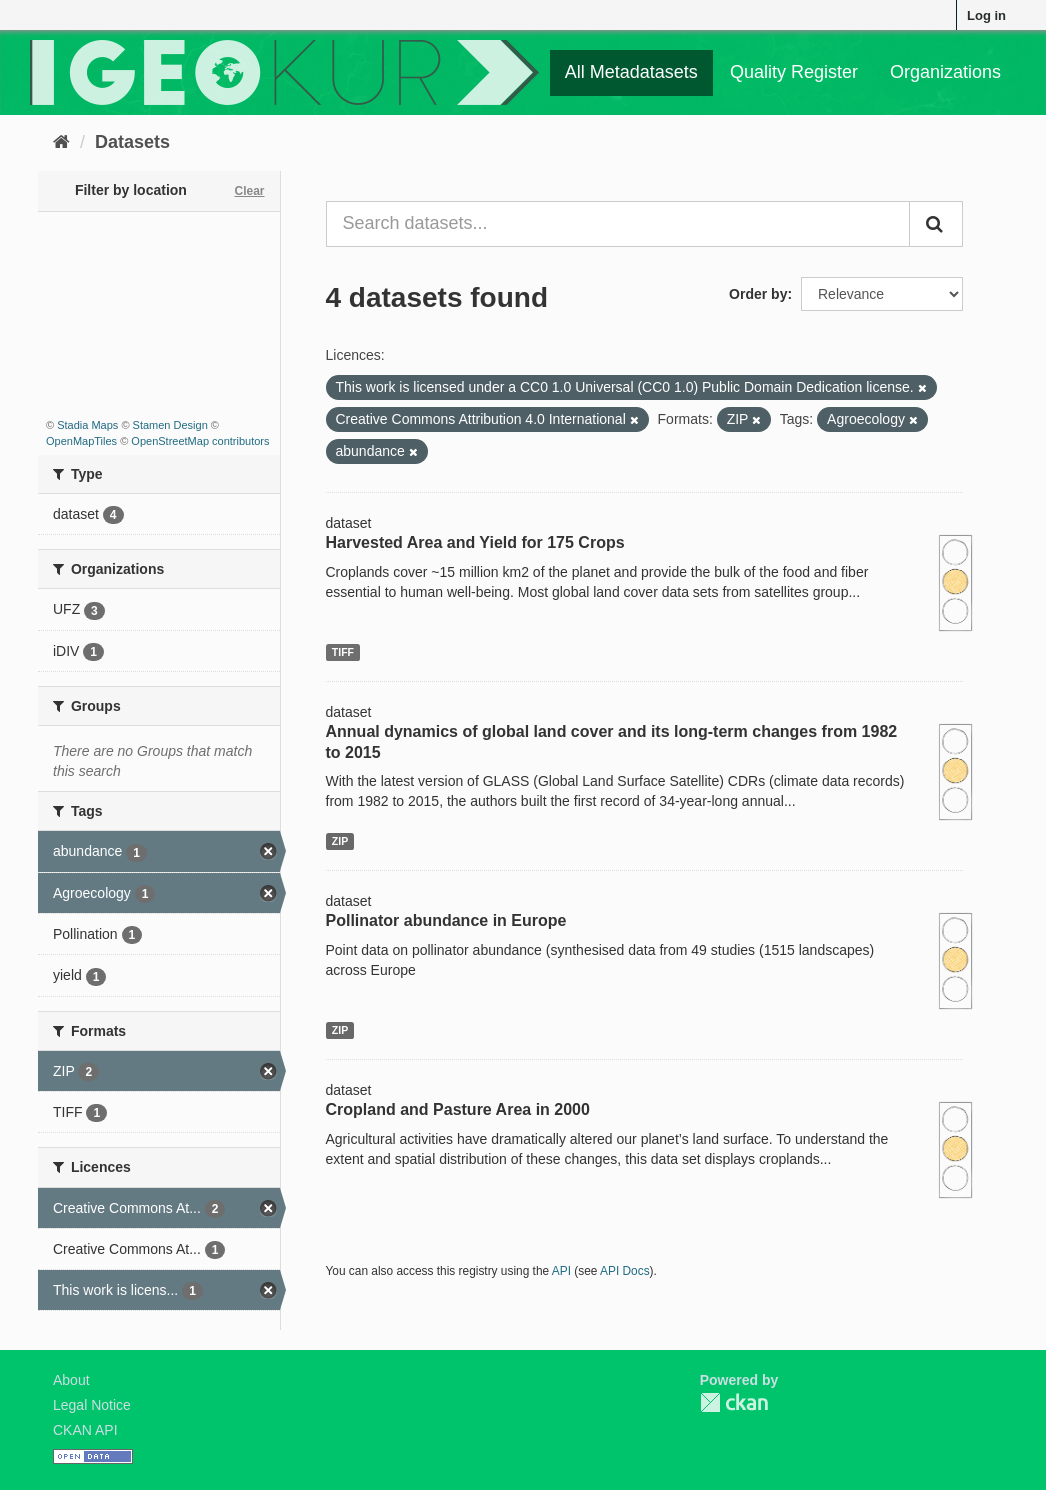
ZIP (340, 841)
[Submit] (936, 224)
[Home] (61, 142)
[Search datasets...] (618, 224)
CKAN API (85, 1430)
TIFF (343, 652)
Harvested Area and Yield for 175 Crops (475, 542)
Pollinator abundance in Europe (446, 920)
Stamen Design (170, 425)
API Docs (625, 1271)
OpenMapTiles (81, 441)
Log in (986, 15)
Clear (249, 191)
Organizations (945, 72)
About (71, 1380)
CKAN (734, 1402)
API (561, 1271)
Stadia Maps (87, 425)
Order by (758, 294)
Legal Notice (92, 1405)
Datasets (132, 142)
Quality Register (794, 72)
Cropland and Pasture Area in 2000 (458, 1109)
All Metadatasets (631, 72)
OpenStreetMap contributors (200, 441)
